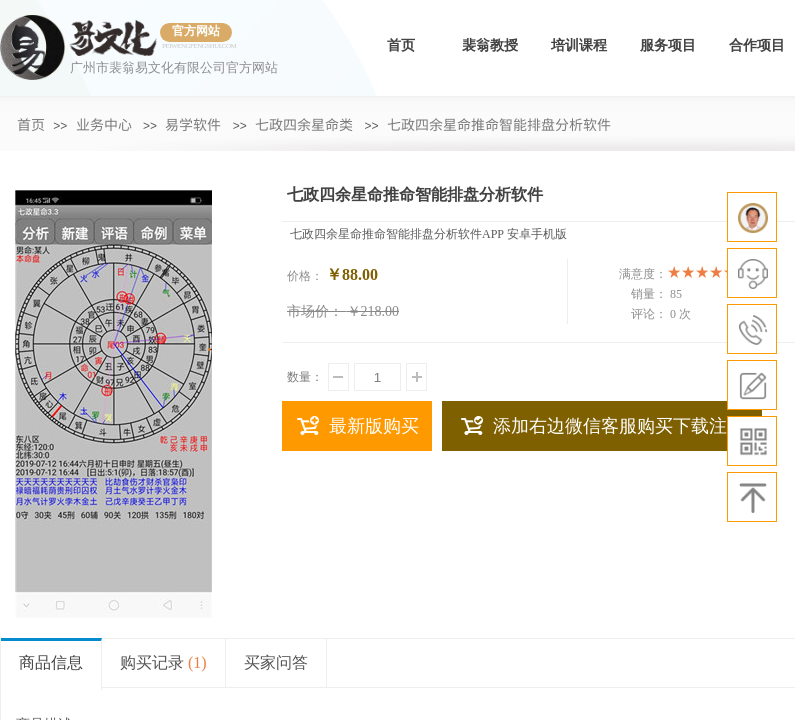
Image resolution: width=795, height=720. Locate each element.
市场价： (315, 311)
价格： (305, 276)
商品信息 (51, 662)
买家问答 (276, 662)
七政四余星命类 (304, 124)
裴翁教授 (490, 45)
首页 (401, 45)
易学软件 (193, 124)
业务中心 (104, 124)
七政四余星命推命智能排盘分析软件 (499, 124)
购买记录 (163, 662)
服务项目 (668, 45)
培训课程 (579, 45)
